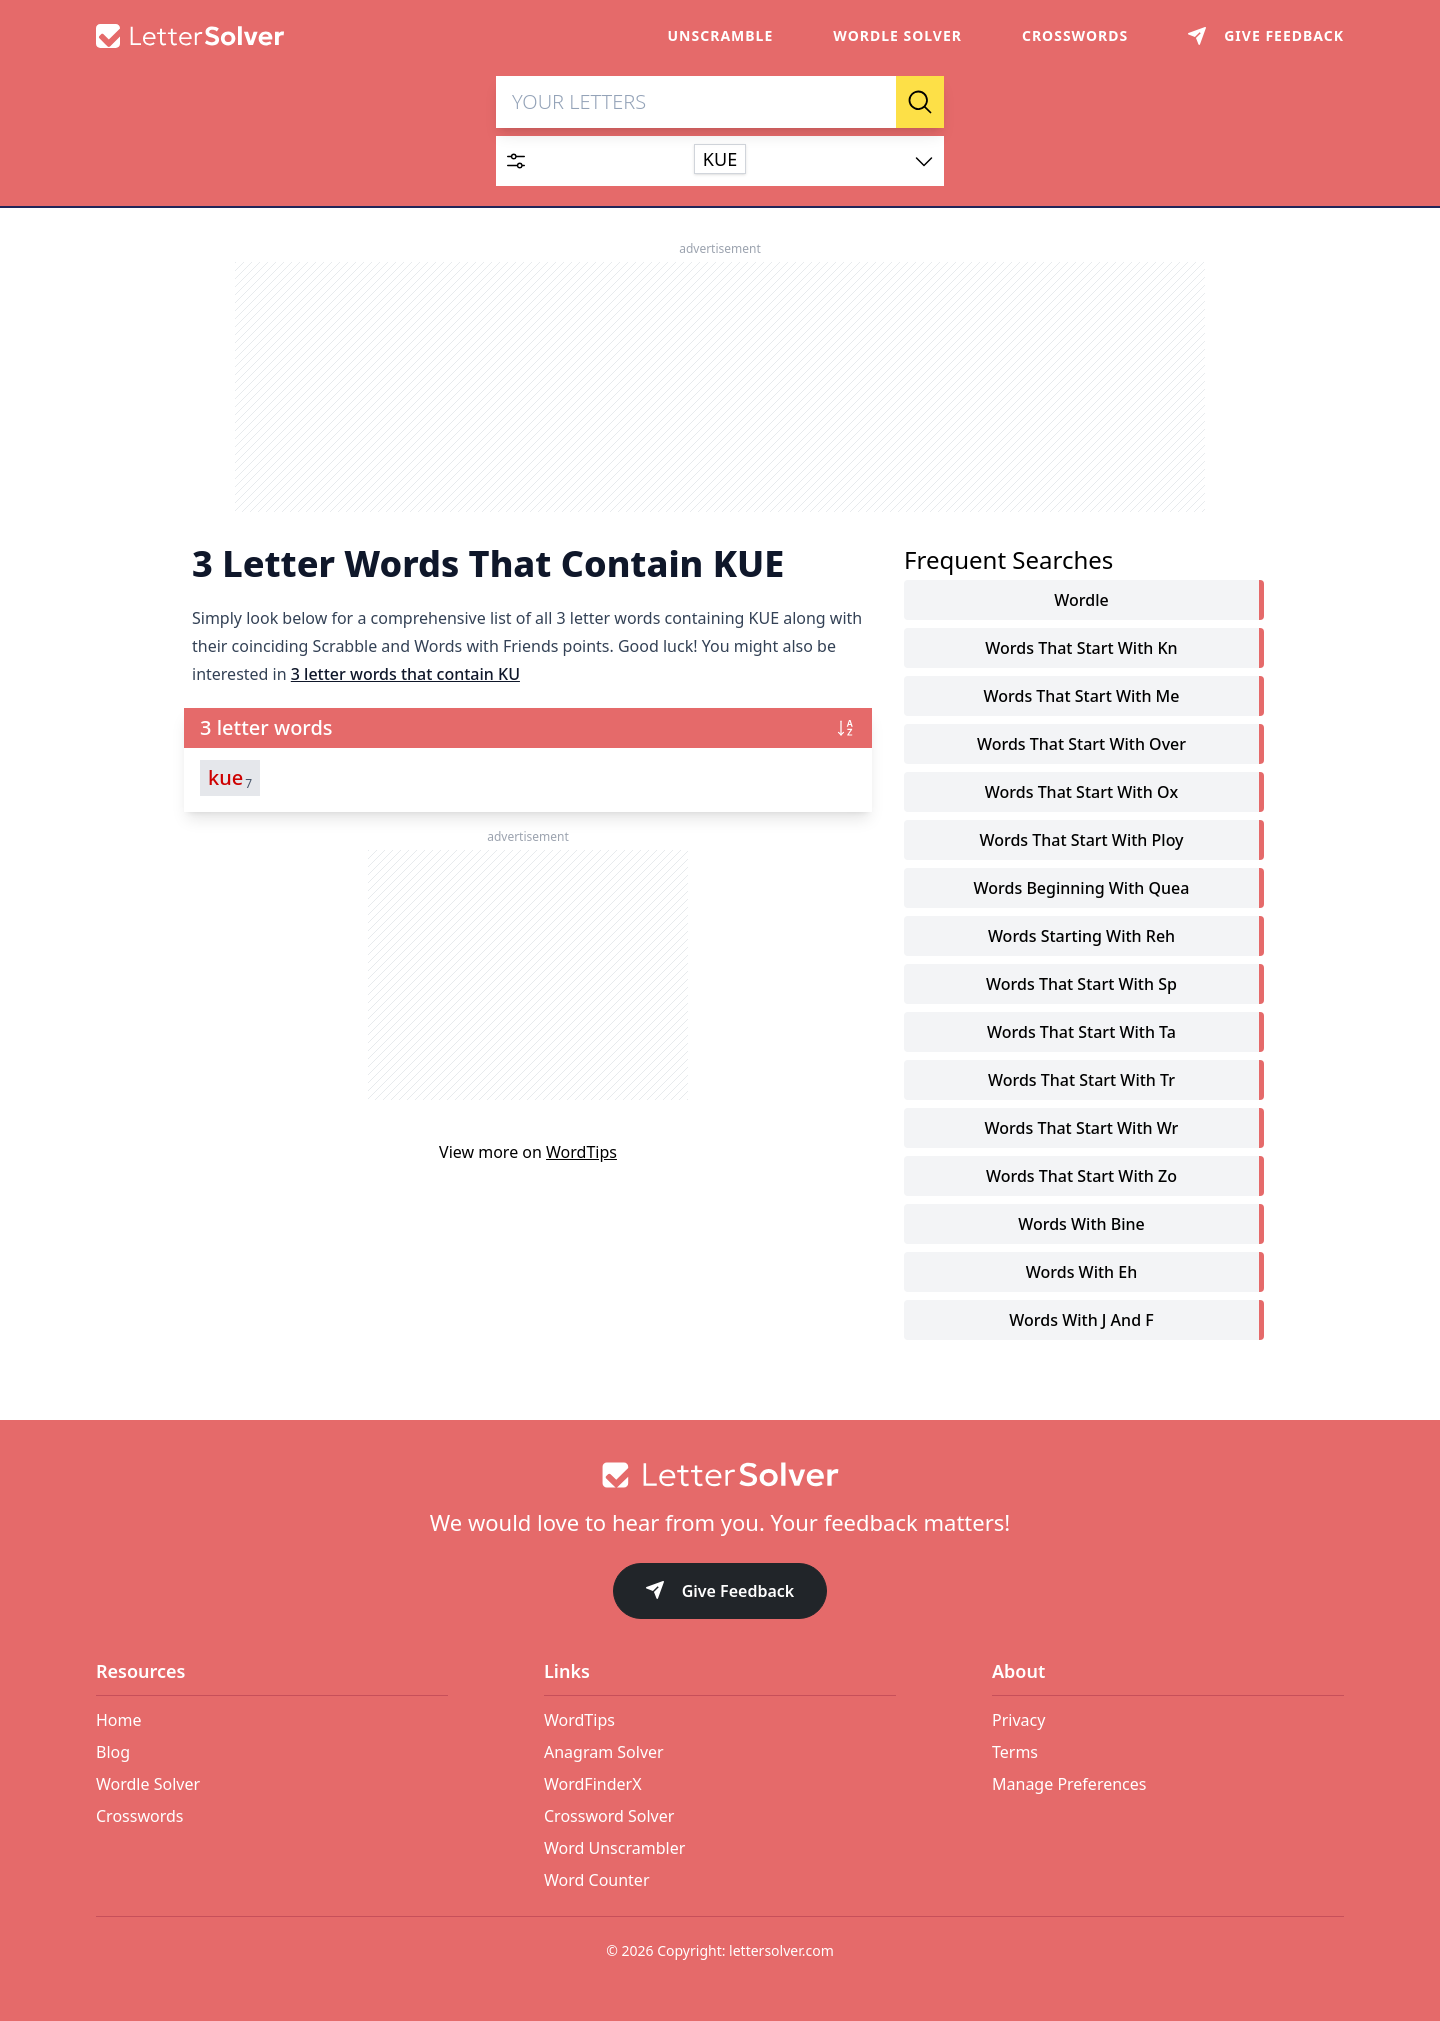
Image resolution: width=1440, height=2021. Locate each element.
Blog (113, 1752)
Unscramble (721, 35)
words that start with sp (1081, 984)
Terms (1015, 1752)
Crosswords (1075, 35)
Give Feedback (720, 1592)
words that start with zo (1081, 1176)
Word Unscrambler (614, 1848)
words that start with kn (1081, 648)
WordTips (581, 1152)
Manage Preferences (1069, 1784)
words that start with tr (1081, 1080)
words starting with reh (1081, 936)
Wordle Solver (897, 35)
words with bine (1081, 1224)
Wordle (1081, 600)
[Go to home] (720, 1475)
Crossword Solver (609, 1816)
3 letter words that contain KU (405, 674)
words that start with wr (1082, 1128)
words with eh (1081, 1272)
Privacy (1018, 1720)
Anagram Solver (604, 1752)
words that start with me (1082, 696)
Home (119, 1720)
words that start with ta (1081, 1032)
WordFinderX (593, 1784)
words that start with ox (1081, 792)
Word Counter (597, 1880)
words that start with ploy (1081, 840)
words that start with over (1081, 744)
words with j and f (1081, 1320)
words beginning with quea (1082, 888)
